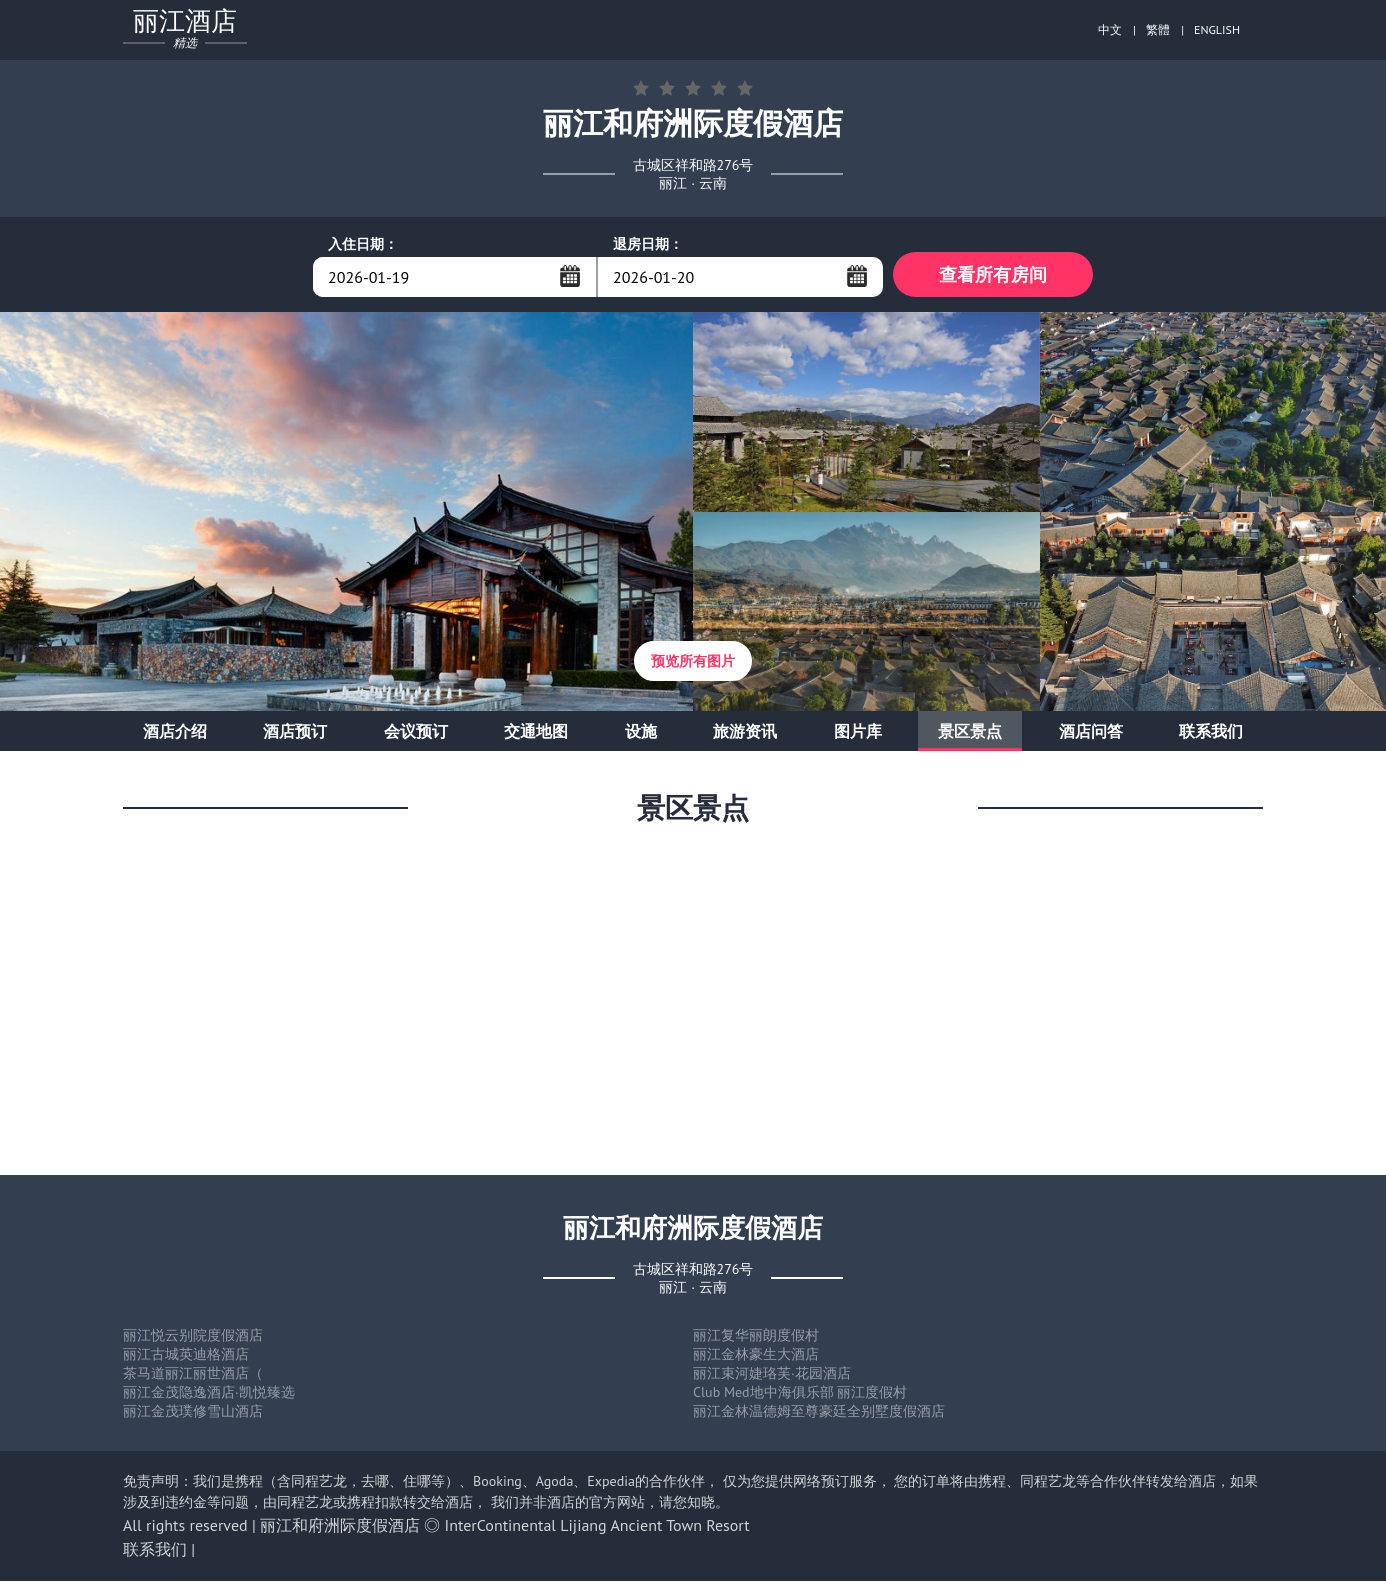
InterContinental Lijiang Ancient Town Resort (597, 1530)
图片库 (858, 736)
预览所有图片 (693, 666)
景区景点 (970, 736)
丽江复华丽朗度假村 (756, 1340)
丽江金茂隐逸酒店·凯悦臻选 (209, 1397)
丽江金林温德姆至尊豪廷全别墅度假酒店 (819, 1416)
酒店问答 (1091, 736)
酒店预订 (295, 736)
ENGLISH (1217, 29)
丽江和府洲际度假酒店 (340, 1530)
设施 (641, 736)
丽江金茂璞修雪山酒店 (193, 1416)
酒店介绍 (175, 736)
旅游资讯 (745, 736)
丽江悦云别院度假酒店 (193, 1340)
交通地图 (536, 736)
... (570, 276)
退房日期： (648, 244)
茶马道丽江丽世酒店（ (193, 1378)
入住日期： (363, 244)
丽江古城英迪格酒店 (186, 1359)
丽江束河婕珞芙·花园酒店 (772, 1378)
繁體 (1158, 29)
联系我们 (1211, 736)
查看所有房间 (993, 276)
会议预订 (416, 736)
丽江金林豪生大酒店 (756, 1359)
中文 (1110, 29)
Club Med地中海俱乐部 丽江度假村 (800, 1397)
